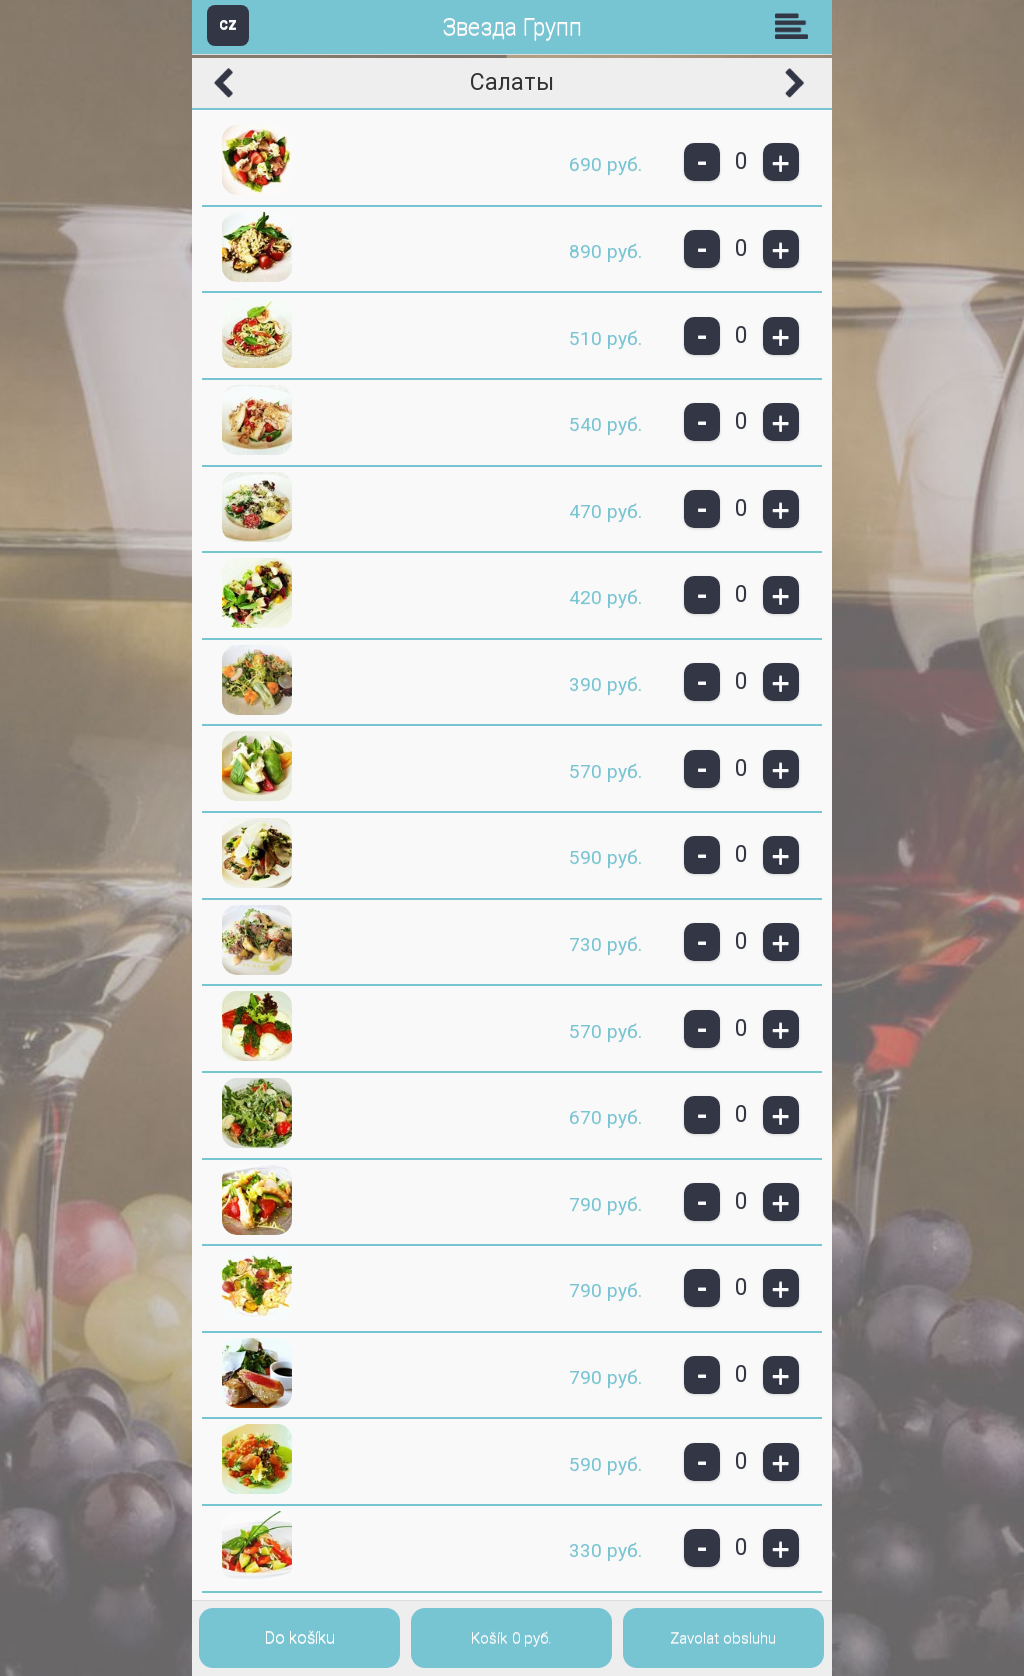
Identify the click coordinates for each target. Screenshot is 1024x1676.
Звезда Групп (512, 27)
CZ (228, 24)
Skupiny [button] (796, 26)
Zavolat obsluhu (723, 1638)
